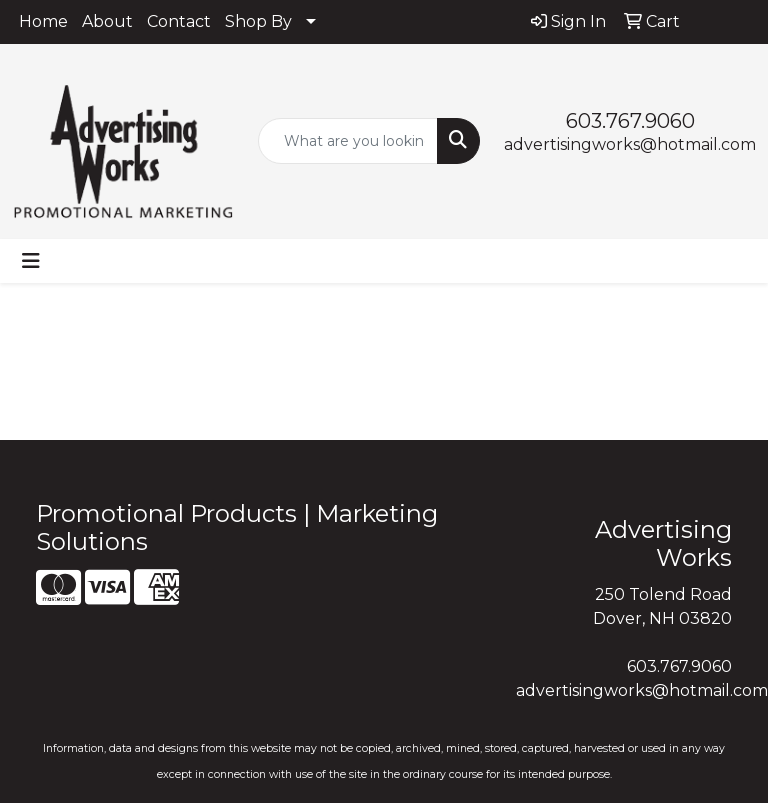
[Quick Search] (348, 141)
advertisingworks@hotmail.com (630, 144)
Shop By (258, 21)
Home (43, 21)
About (107, 21)
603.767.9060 (630, 121)
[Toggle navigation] (31, 261)
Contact (179, 21)
